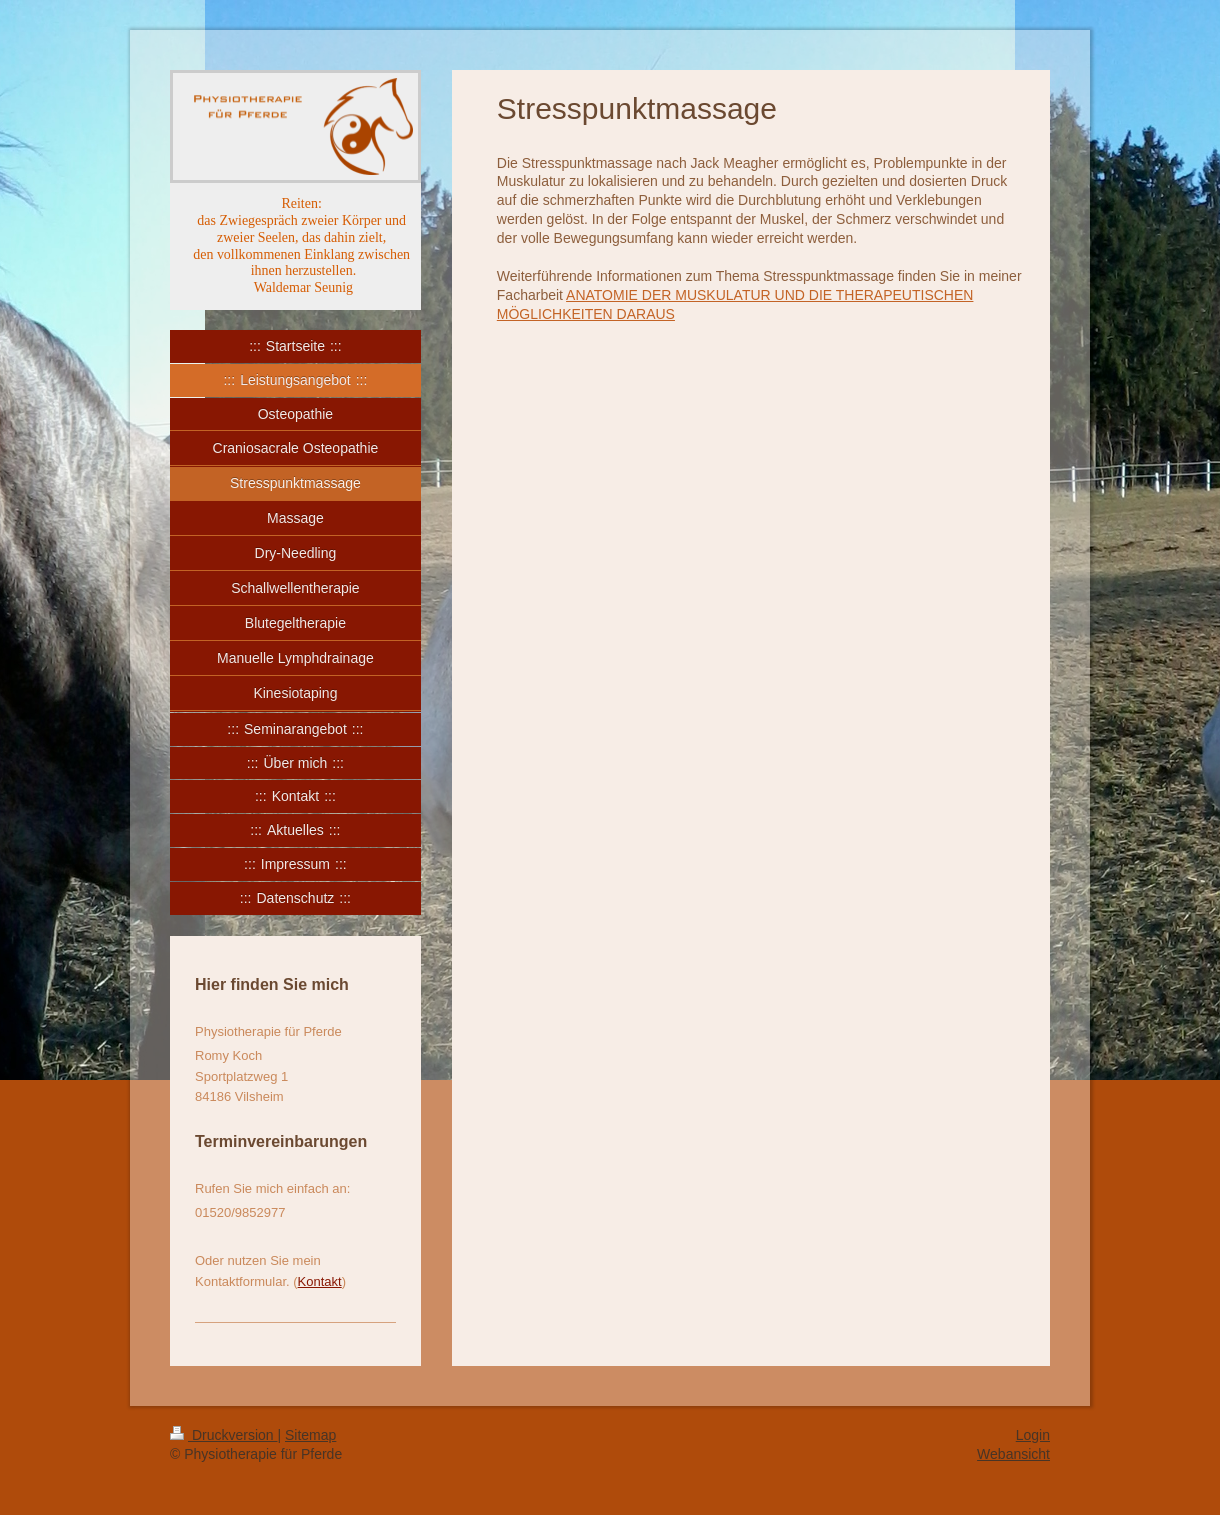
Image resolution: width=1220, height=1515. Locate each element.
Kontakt (320, 1281)
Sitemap (310, 1435)
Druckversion (223, 1435)
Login (1033, 1435)
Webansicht (1013, 1454)
